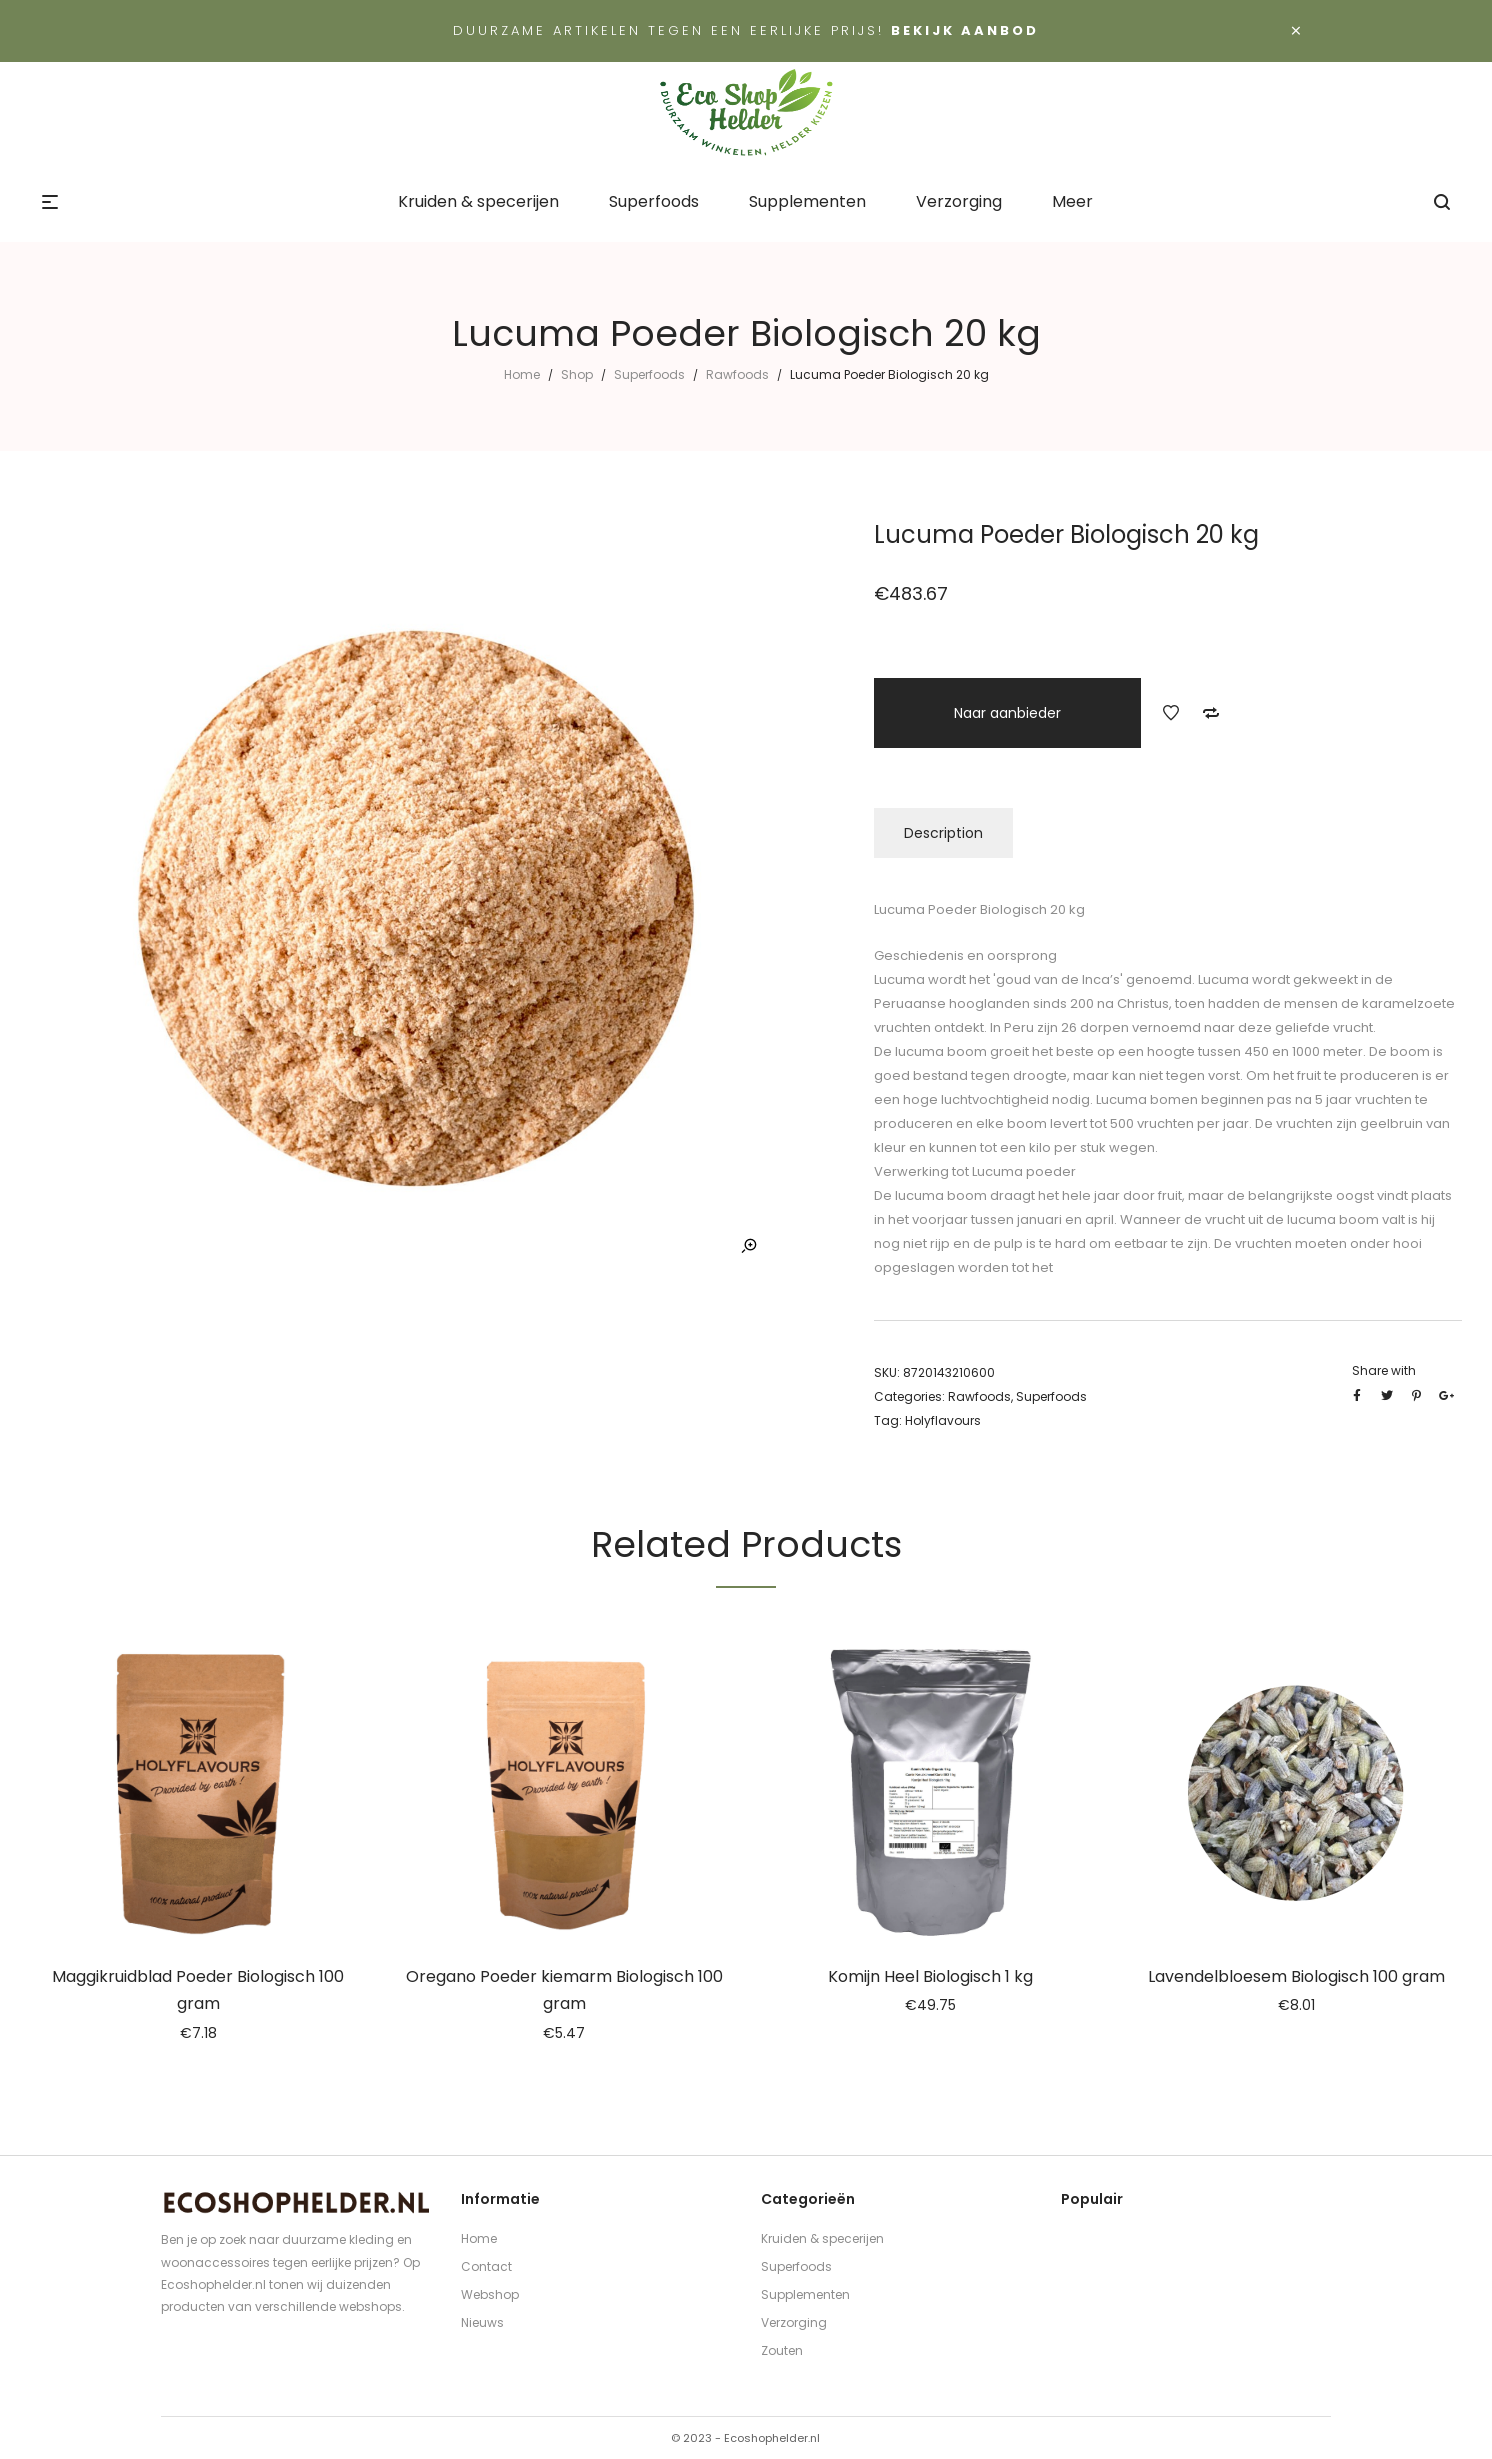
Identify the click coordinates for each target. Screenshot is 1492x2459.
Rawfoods (737, 374)
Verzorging (794, 2322)
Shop (577, 374)
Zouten (782, 2350)
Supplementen (805, 2294)
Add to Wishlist (1171, 713)
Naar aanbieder (1007, 713)
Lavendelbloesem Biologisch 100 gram (1296, 1976)
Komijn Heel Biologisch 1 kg (930, 1976)
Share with (1384, 1370)
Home (522, 374)
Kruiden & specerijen (822, 2238)
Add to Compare (1211, 713)
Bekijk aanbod (965, 30)
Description (943, 833)
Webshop (490, 2294)
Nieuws (482, 2322)
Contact (486, 2266)
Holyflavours (943, 1420)
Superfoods (649, 374)
